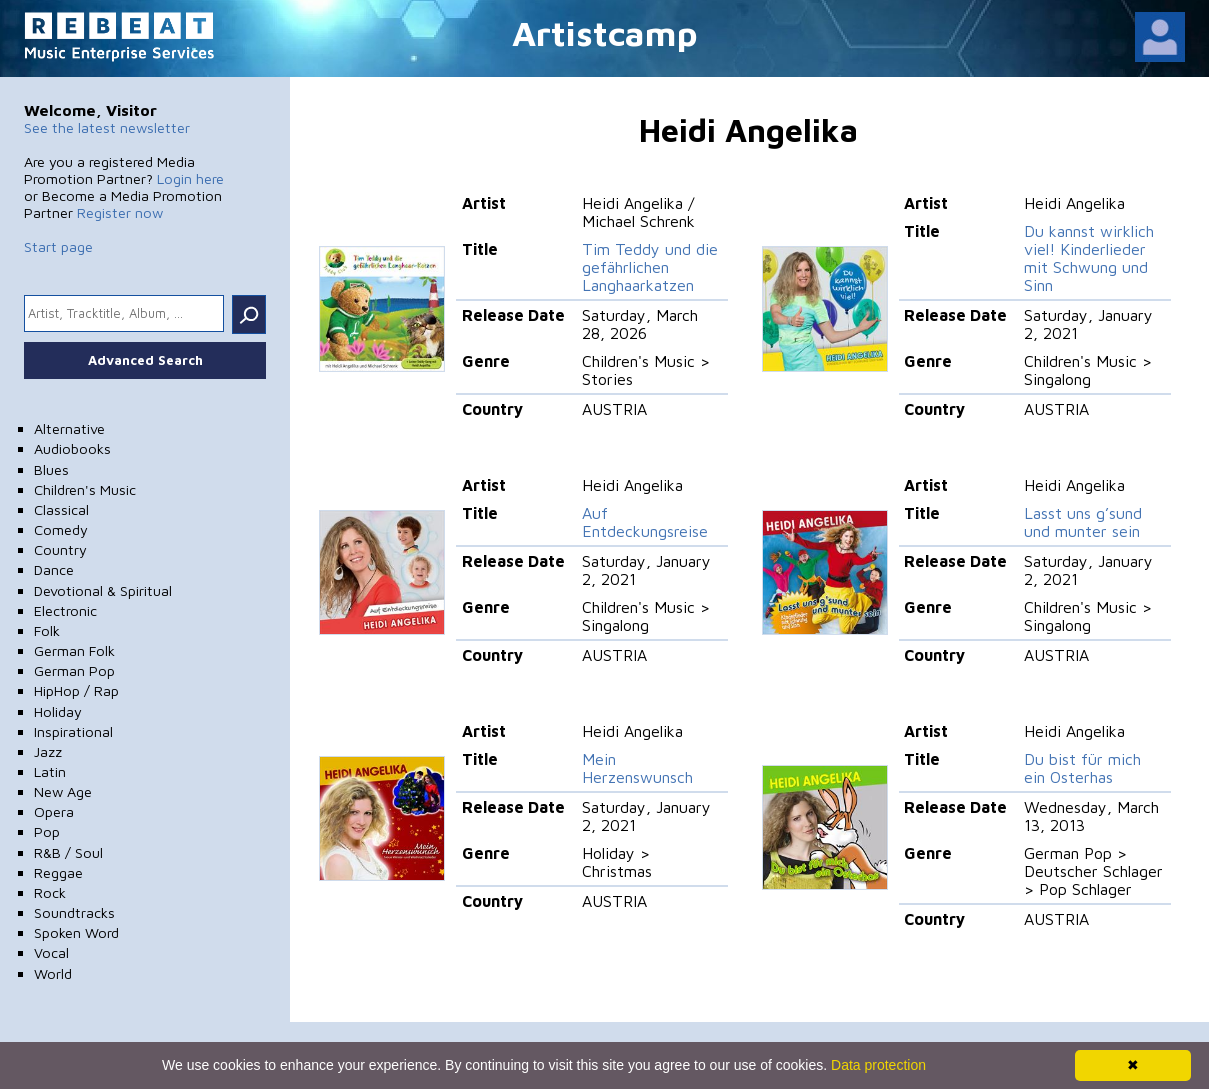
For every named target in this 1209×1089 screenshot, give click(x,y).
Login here (190, 178)
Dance (54, 569)
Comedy (61, 529)
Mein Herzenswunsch (637, 768)
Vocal (51, 952)
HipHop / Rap (76, 690)
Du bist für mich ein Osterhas (1082, 768)
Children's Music (85, 489)
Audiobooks (72, 448)
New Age (63, 791)
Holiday (58, 711)
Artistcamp (605, 32)
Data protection (878, 1065)
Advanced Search (145, 360)
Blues (51, 469)
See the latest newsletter (107, 127)
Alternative (69, 428)
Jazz (48, 751)
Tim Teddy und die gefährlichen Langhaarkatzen (650, 267)
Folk (47, 630)
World (53, 973)
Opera (54, 811)
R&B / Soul (68, 852)
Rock (50, 892)
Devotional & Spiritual (103, 590)
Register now (120, 212)
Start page (58, 246)
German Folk (74, 650)
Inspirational (73, 731)
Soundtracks (74, 912)
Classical (61, 509)
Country (60, 549)
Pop (47, 831)
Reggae (58, 872)
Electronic (65, 610)
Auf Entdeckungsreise (645, 522)
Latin (50, 771)
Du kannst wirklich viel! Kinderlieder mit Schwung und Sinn (1089, 258)
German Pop (74, 670)
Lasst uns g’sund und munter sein (1083, 522)
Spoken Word (76, 932)
